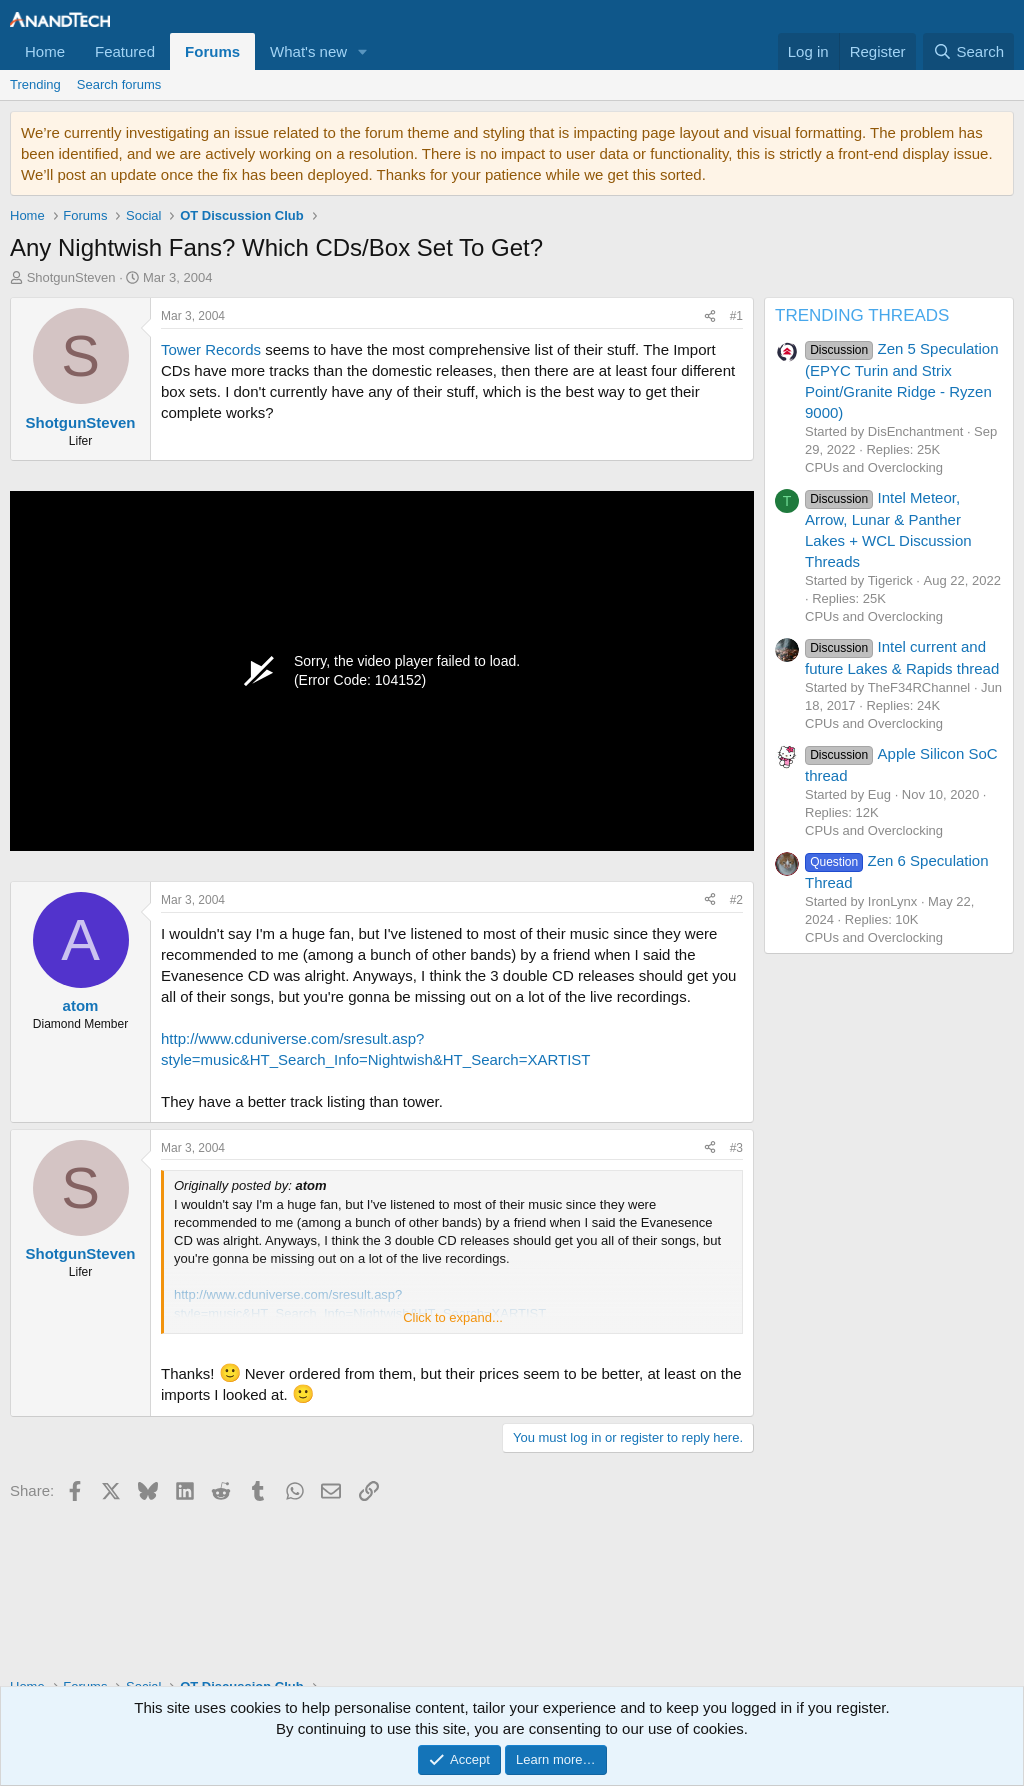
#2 (736, 900)
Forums (212, 51)
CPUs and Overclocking (874, 467)
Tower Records (211, 349)
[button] (363, 51)
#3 (736, 1148)
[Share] (710, 316)
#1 (736, 316)
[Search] (968, 51)
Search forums (119, 84)
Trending (35, 84)
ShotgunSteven (71, 277)
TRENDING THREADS (862, 315)
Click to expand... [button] (453, 1317)
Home (45, 51)
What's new (308, 51)
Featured (125, 51)
